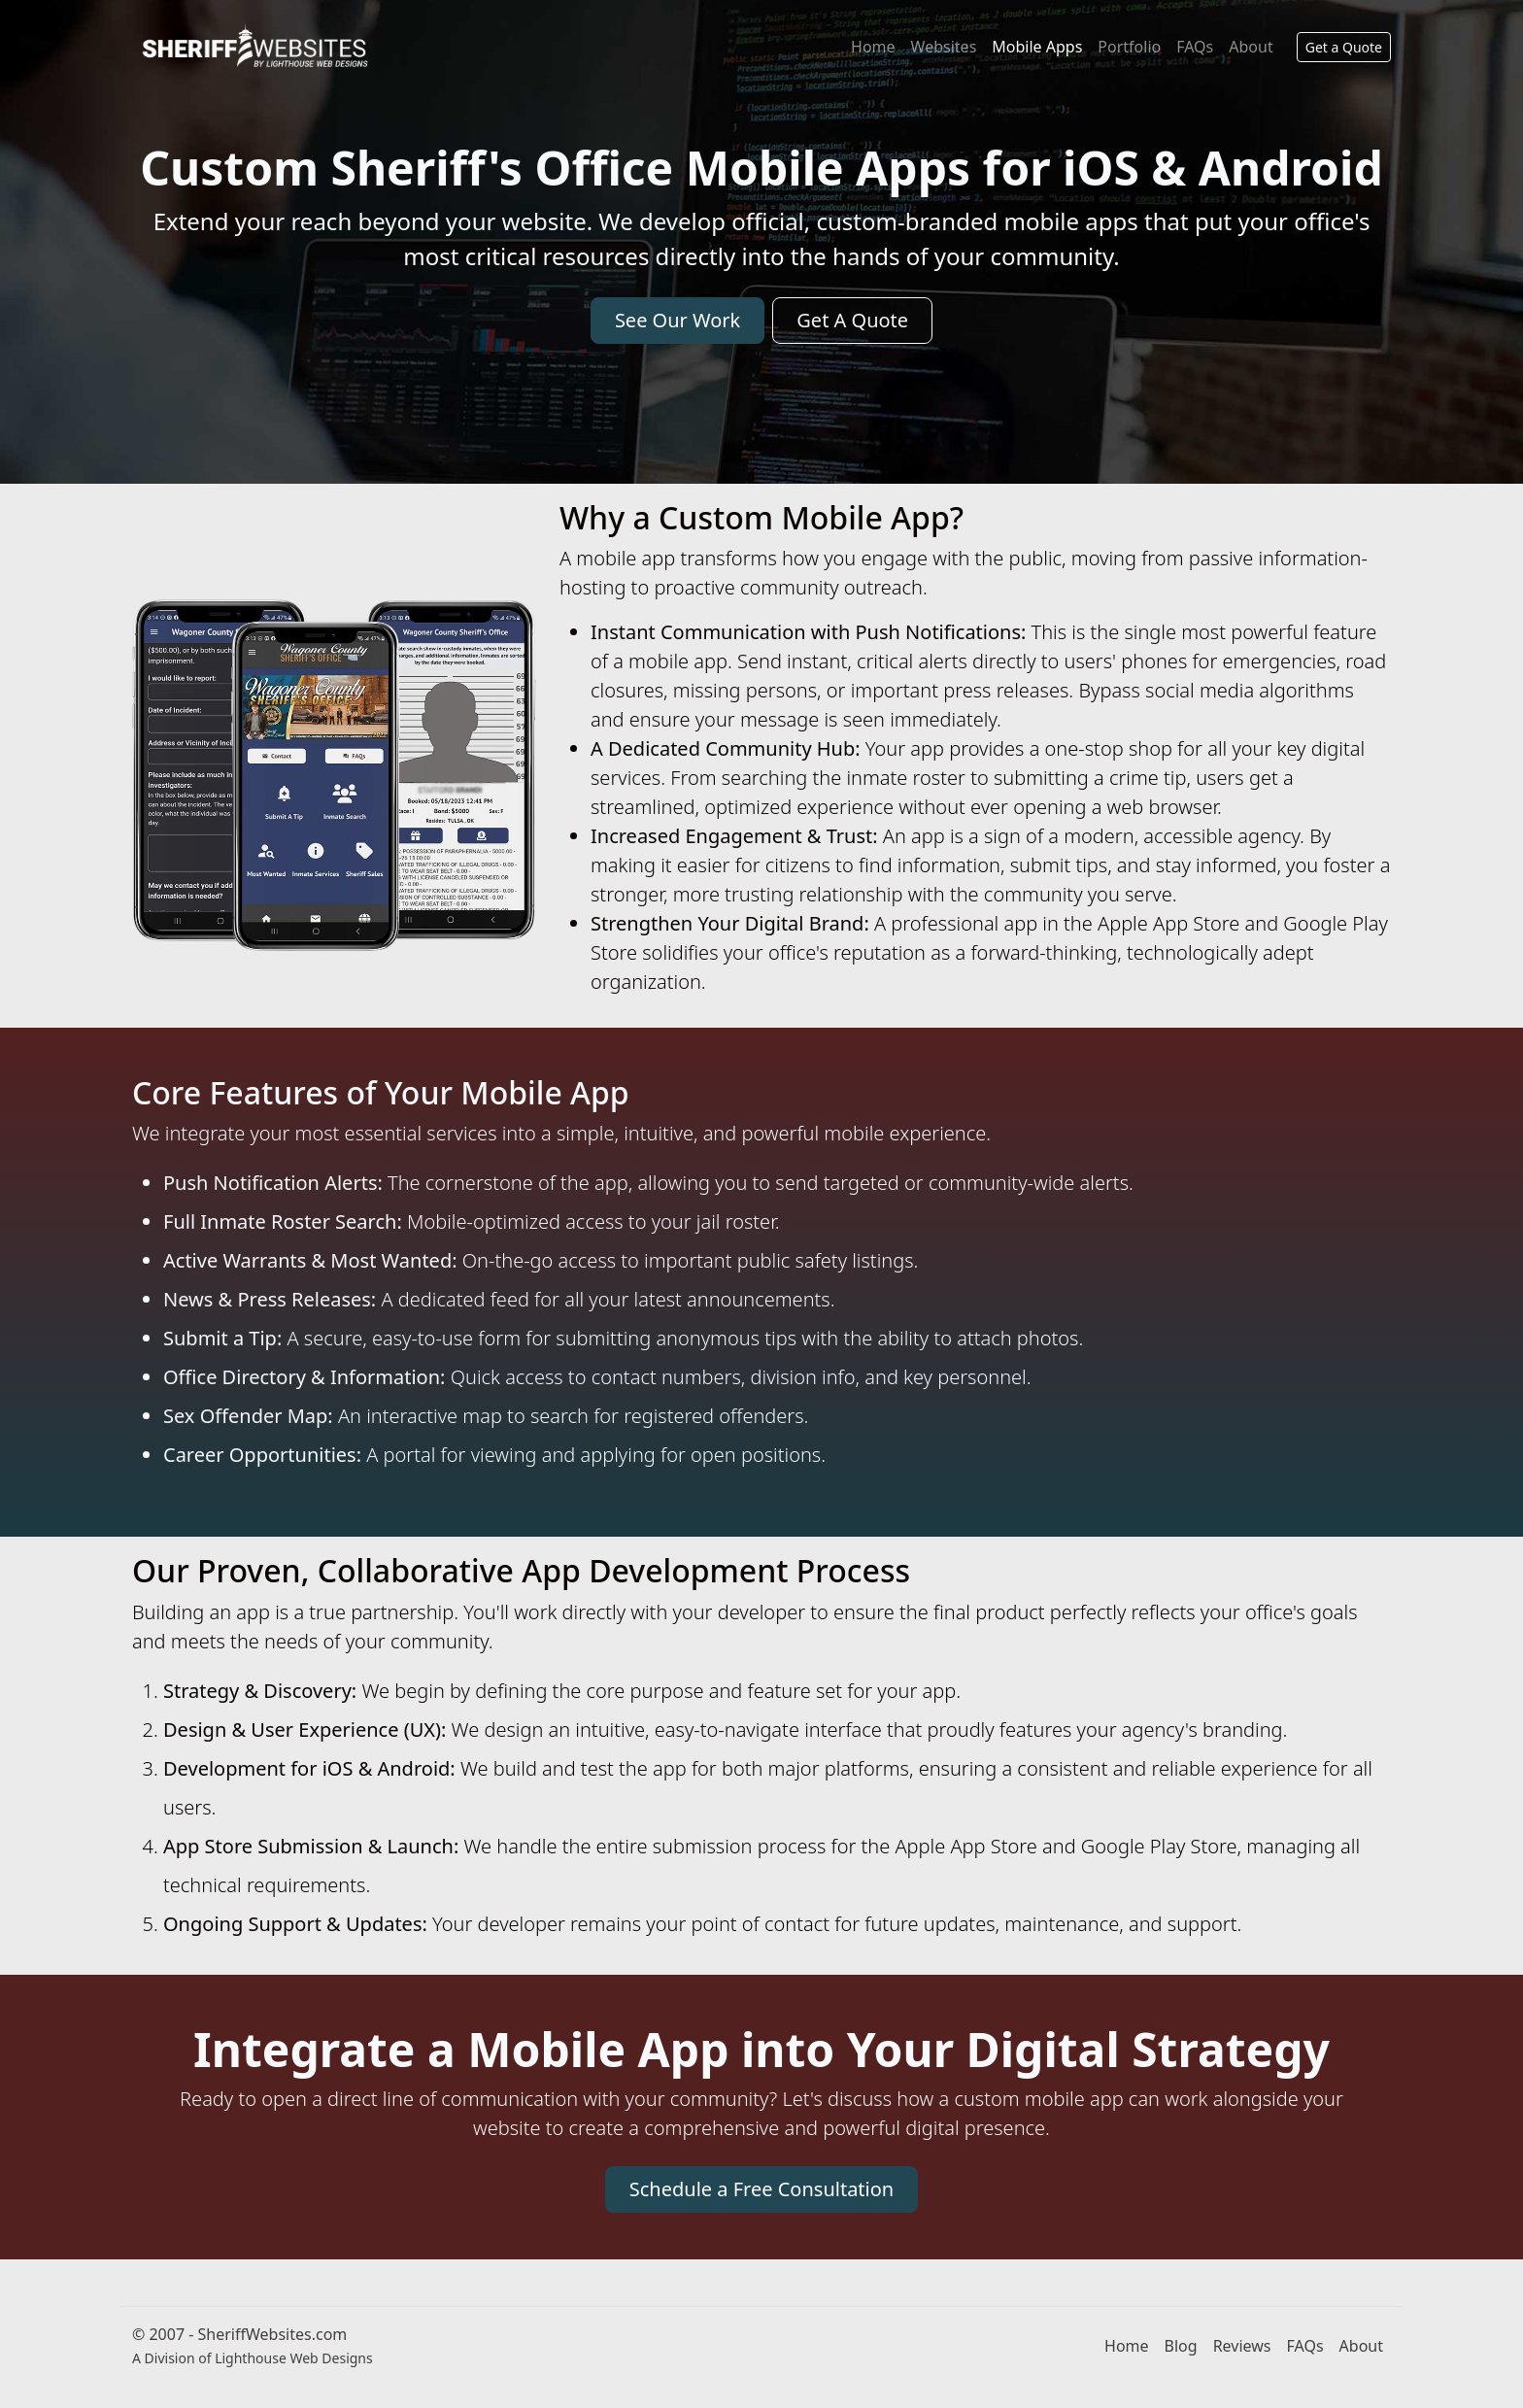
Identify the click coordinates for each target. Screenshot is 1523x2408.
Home (873, 46)
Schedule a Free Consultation (761, 2189)
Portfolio (1129, 46)
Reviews (1242, 2346)
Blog (1181, 2346)
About (1250, 46)
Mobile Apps (1037, 46)
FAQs (1194, 46)
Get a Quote (1343, 47)
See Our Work (677, 320)
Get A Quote (852, 320)
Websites (944, 46)
